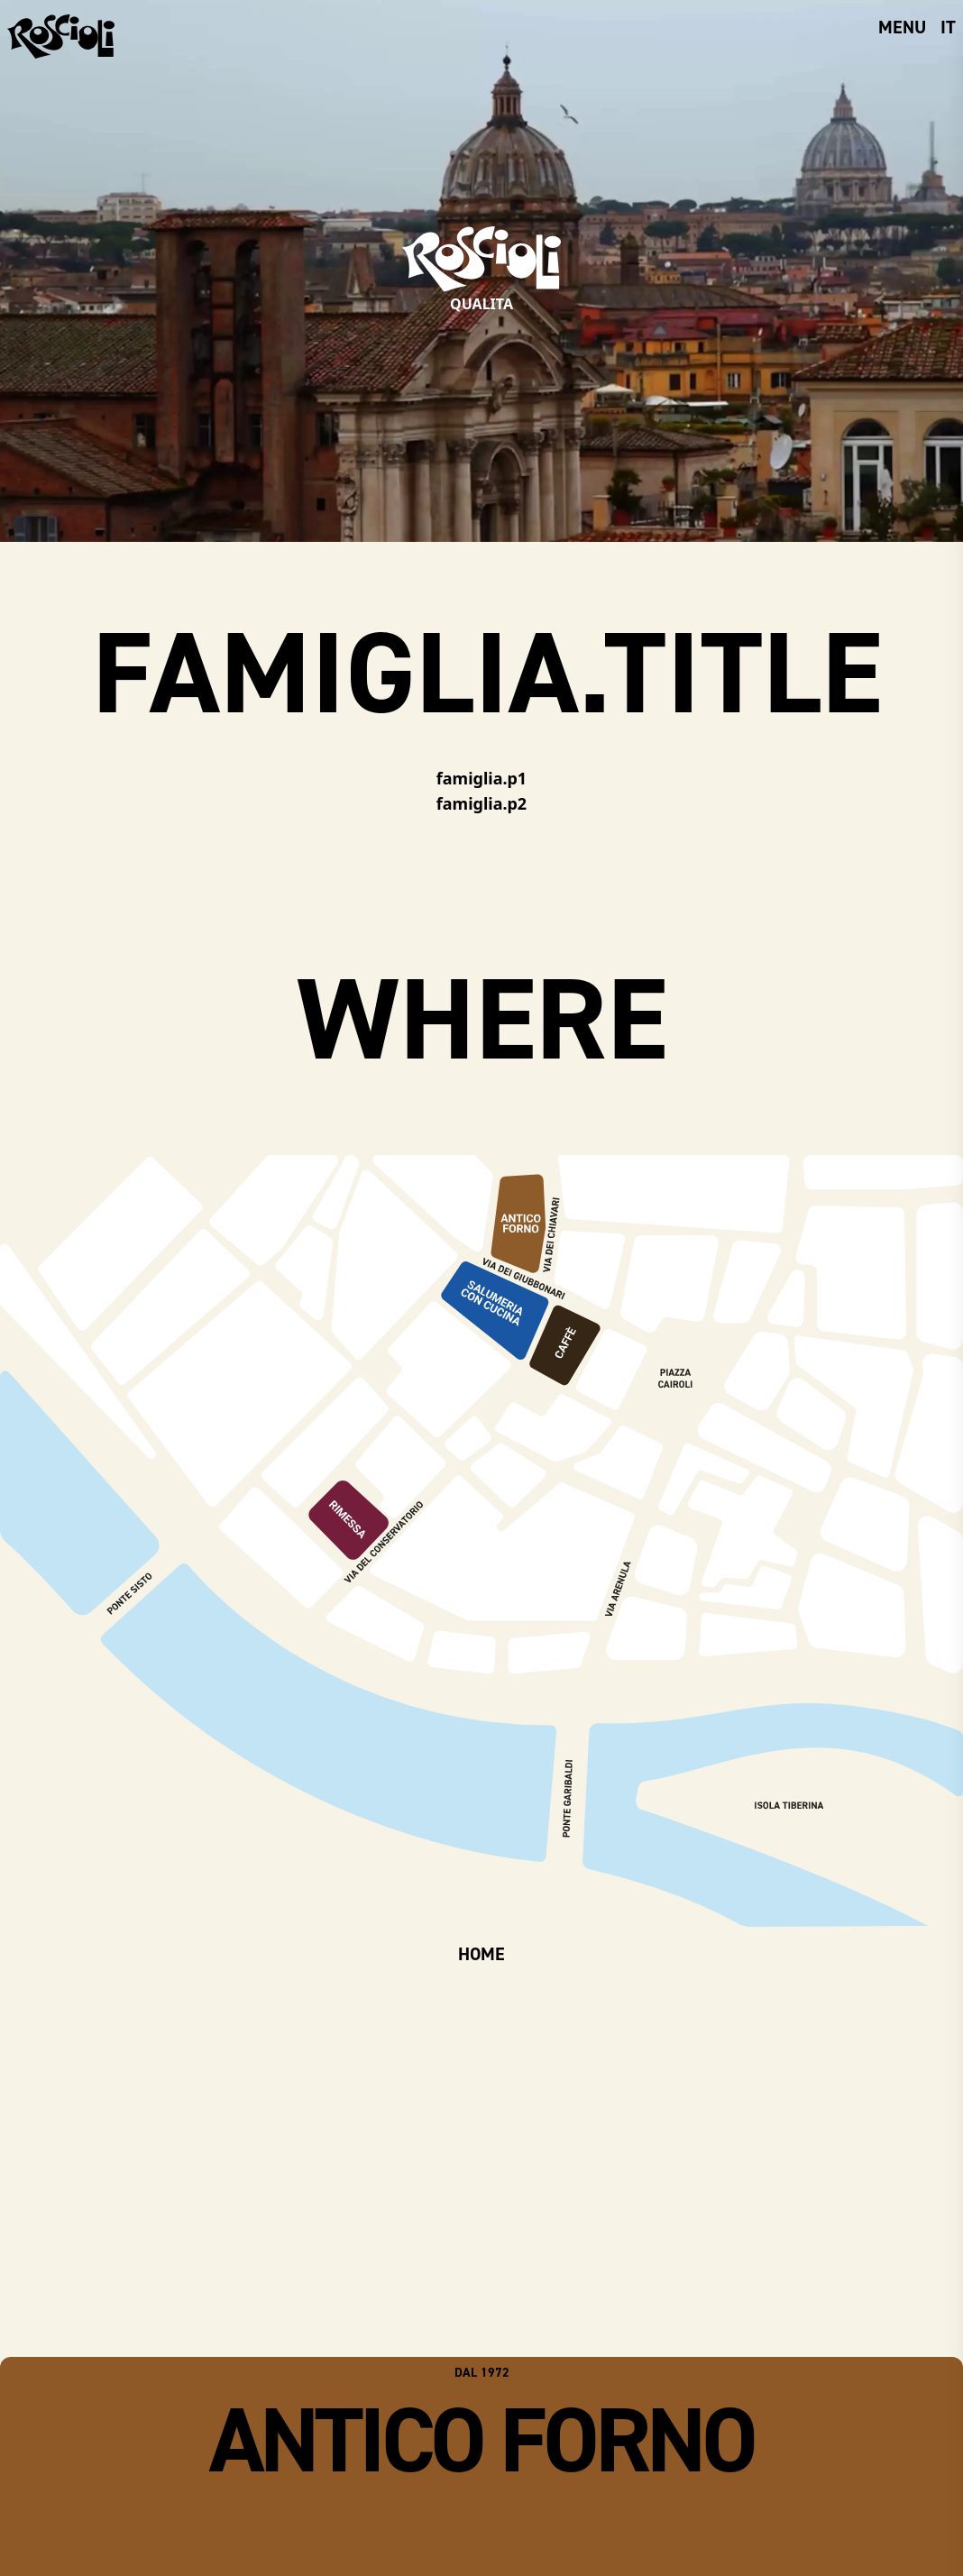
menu (902, 27)
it (948, 27)
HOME (481, 1954)
